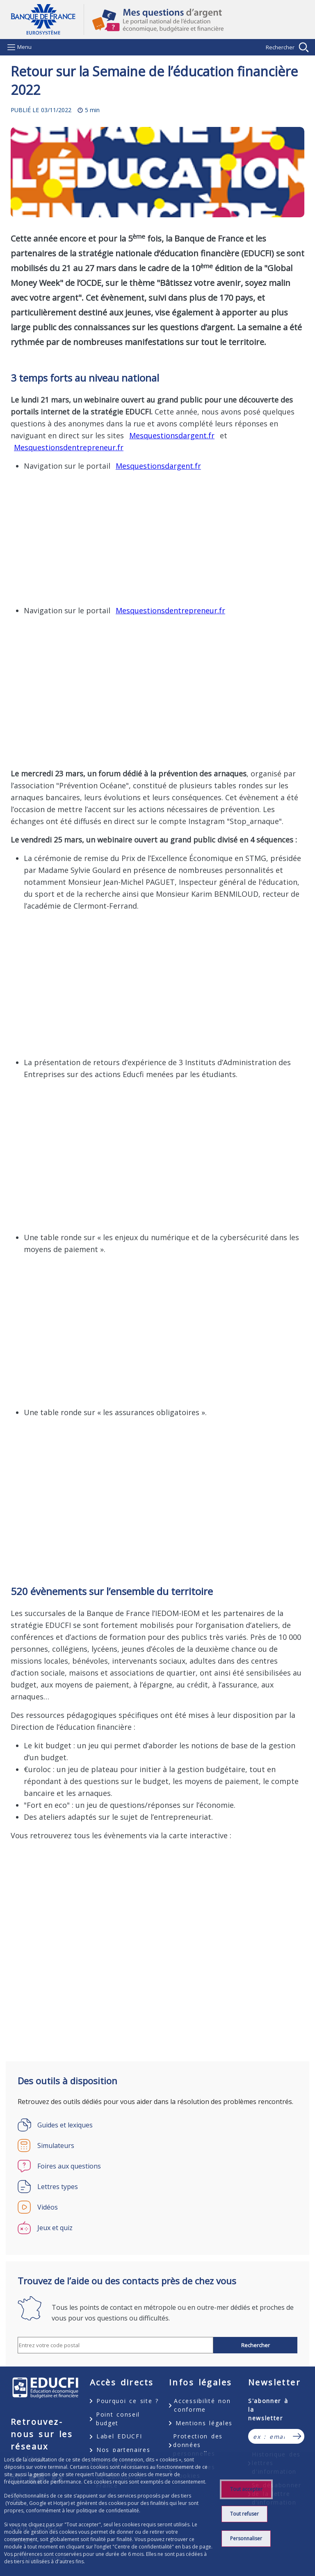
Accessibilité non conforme (202, 2405)
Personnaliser (246, 2538)
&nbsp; (138, 536)
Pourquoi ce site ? (127, 2401)
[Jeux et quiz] (157, 2227)
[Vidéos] (157, 2207)
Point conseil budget (118, 2418)
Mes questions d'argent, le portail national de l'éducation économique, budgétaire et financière (194, 20)
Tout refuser (244, 2513)
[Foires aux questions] (157, 2166)
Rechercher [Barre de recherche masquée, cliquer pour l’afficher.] (280, 47)
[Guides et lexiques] (157, 2125)
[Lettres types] (157, 2186)
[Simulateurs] (157, 2145)
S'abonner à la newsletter (268, 2409)
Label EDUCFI (119, 2436)
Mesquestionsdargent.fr (172, 435)
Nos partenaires (123, 2450)
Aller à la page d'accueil (47, 19)
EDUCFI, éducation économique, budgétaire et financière (45, 2387)
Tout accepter (246, 2489)
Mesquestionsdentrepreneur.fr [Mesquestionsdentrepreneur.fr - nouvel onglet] (68, 447)
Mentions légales (204, 2423)
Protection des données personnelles (198, 2444)
